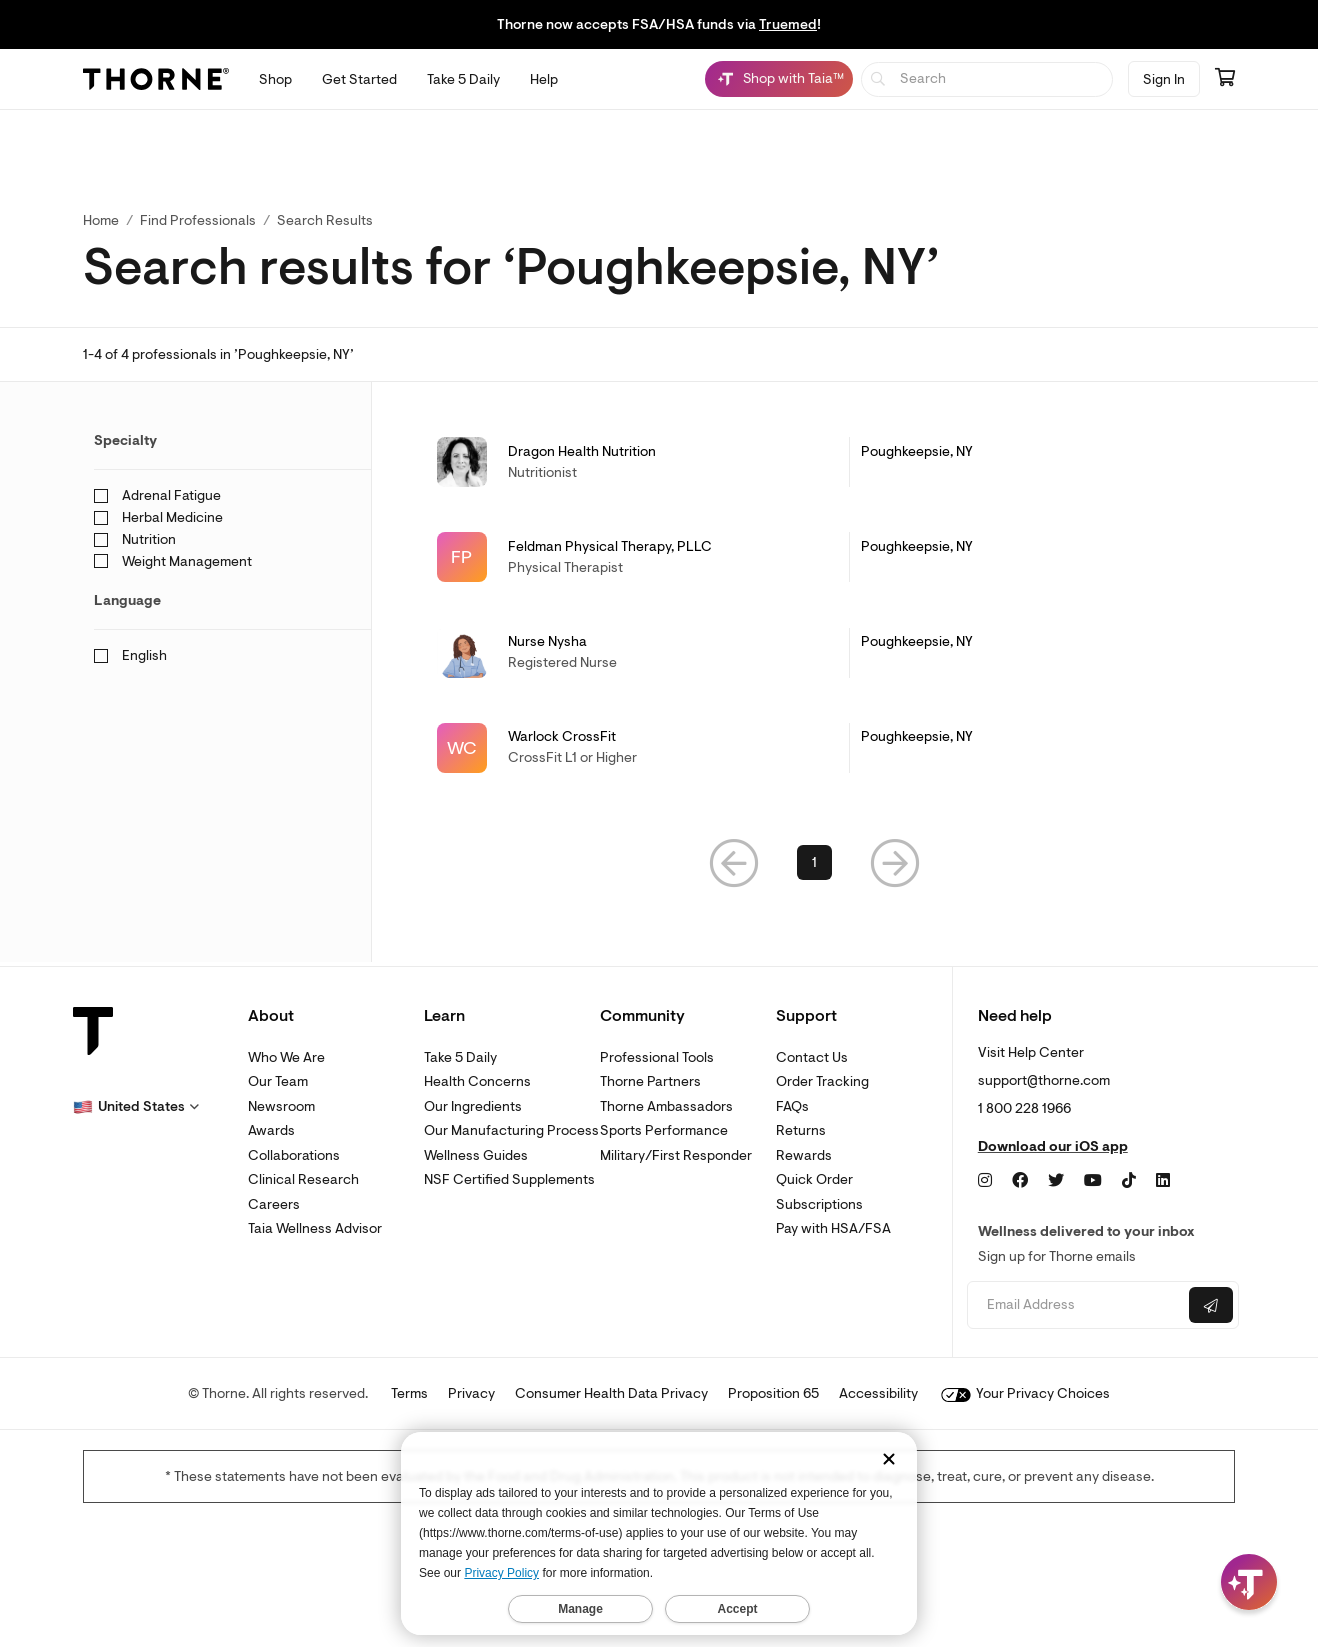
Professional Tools (657, 1057)
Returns (801, 1130)
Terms (409, 1393)
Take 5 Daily (460, 1057)
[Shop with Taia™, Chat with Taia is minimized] (779, 79)
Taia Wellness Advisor (315, 1228)
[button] (734, 865)
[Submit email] (1211, 1305)
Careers (274, 1204)
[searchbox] (987, 79)
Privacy (471, 1393)
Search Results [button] (325, 220)
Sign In (1164, 79)
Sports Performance (664, 1130)
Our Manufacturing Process (511, 1130)
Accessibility (878, 1393)
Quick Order (814, 1179)
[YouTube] (1093, 1181)
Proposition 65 (773, 1393)
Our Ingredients (473, 1106)
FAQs (792, 1106)
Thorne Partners (650, 1081)
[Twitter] (1056, 1181)
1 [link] (814, 865)
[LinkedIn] (1163, 1181)
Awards (271, 1130)
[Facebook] (1020, 1181)
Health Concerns (477, 1081)
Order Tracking (822, 1081)
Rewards (804, 1155)
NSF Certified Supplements (509, 1179)
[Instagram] (985, 1181)
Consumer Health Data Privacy (611, 1393)
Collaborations (294, 1155)
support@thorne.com (1044, 1080)
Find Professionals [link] (198, 220)
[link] (814, 462)
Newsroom (281, 1106)
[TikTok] (1129, 1181)
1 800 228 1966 (1024, 1108)
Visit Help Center (1031, 1052)
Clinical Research (303, 1179)
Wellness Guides (476, 1155)
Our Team (278, 1081)
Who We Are (286, 1057)
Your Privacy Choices (1025, 1393)
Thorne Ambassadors (666, 1106)
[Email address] (1075, 1305)
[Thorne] (156, 79)
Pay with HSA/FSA (833, 1228)
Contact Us (812, 1057)
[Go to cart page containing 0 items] (1225, 79)
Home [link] (101, 220)
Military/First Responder (676, 1155)
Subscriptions (819, 1204)
